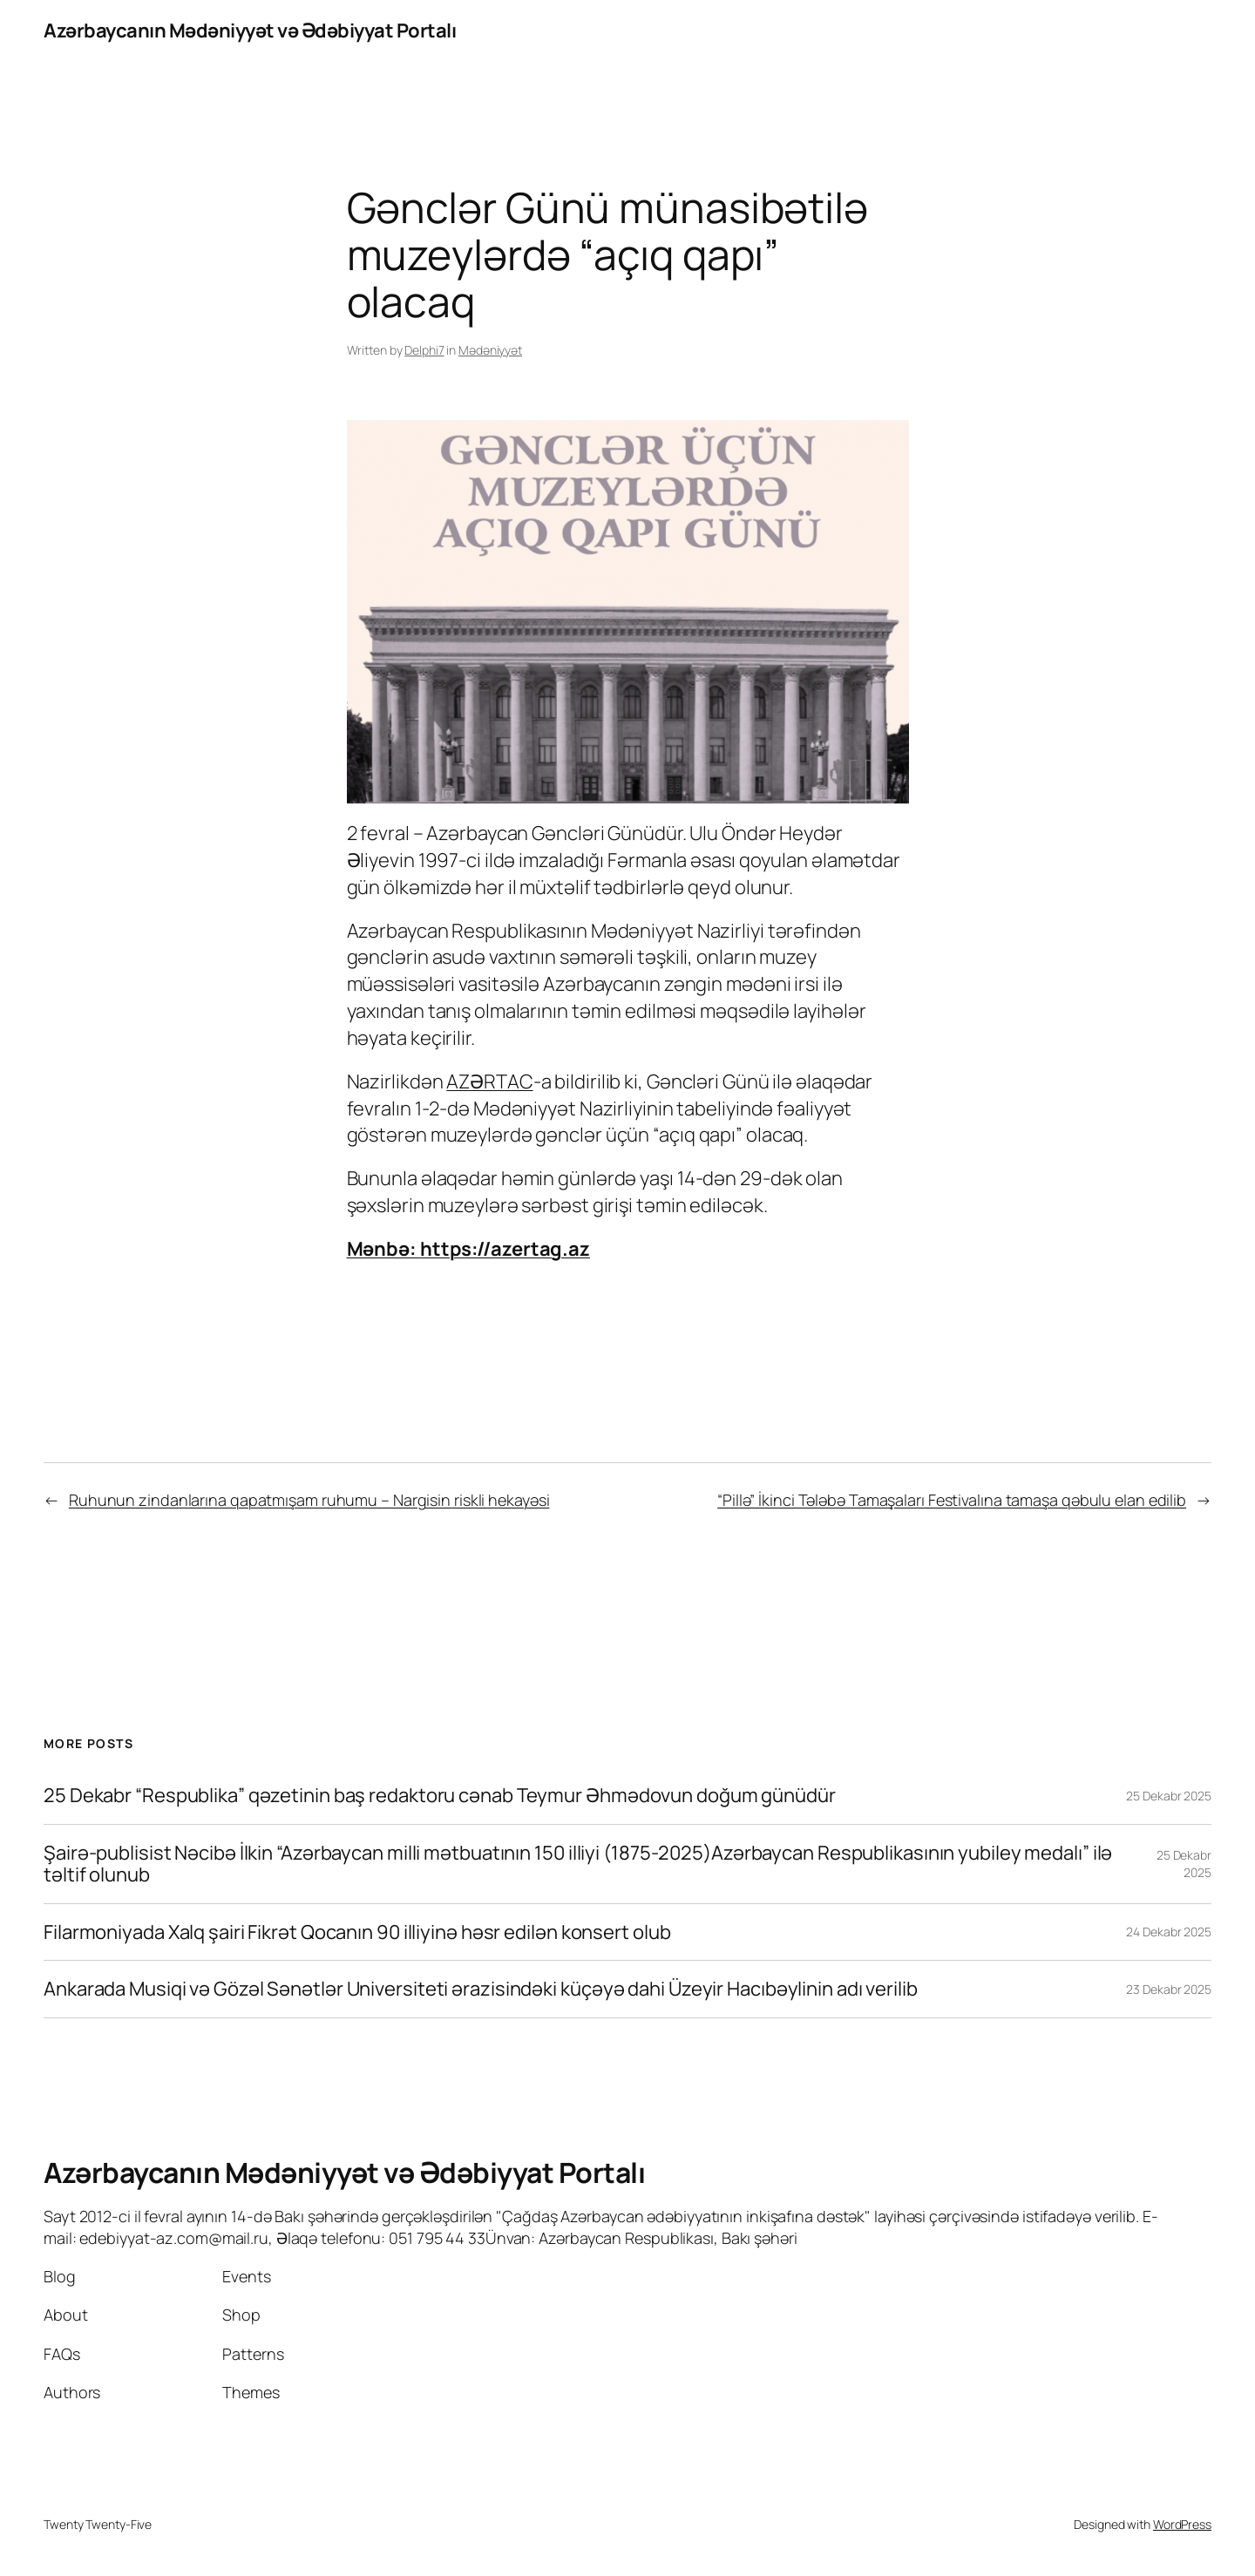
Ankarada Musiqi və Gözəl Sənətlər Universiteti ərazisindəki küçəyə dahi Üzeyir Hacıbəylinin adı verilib (481, 1989)
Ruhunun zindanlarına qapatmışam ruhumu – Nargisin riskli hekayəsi (309, 1499)
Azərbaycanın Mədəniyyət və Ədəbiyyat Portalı (250, 30)
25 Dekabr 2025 (1168, 1795)
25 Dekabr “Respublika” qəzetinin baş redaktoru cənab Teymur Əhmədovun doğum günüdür (440, 1796)
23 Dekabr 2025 (1168, 1989)
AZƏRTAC (489, 1081)
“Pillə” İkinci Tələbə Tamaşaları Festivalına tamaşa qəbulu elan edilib (951, 1499)
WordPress (1182, 2524)
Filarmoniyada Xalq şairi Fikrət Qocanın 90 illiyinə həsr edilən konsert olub (357, 1932)
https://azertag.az (505, 1249)
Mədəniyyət (490, 350)
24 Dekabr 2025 (1168, 1931)
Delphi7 (424, 350)
